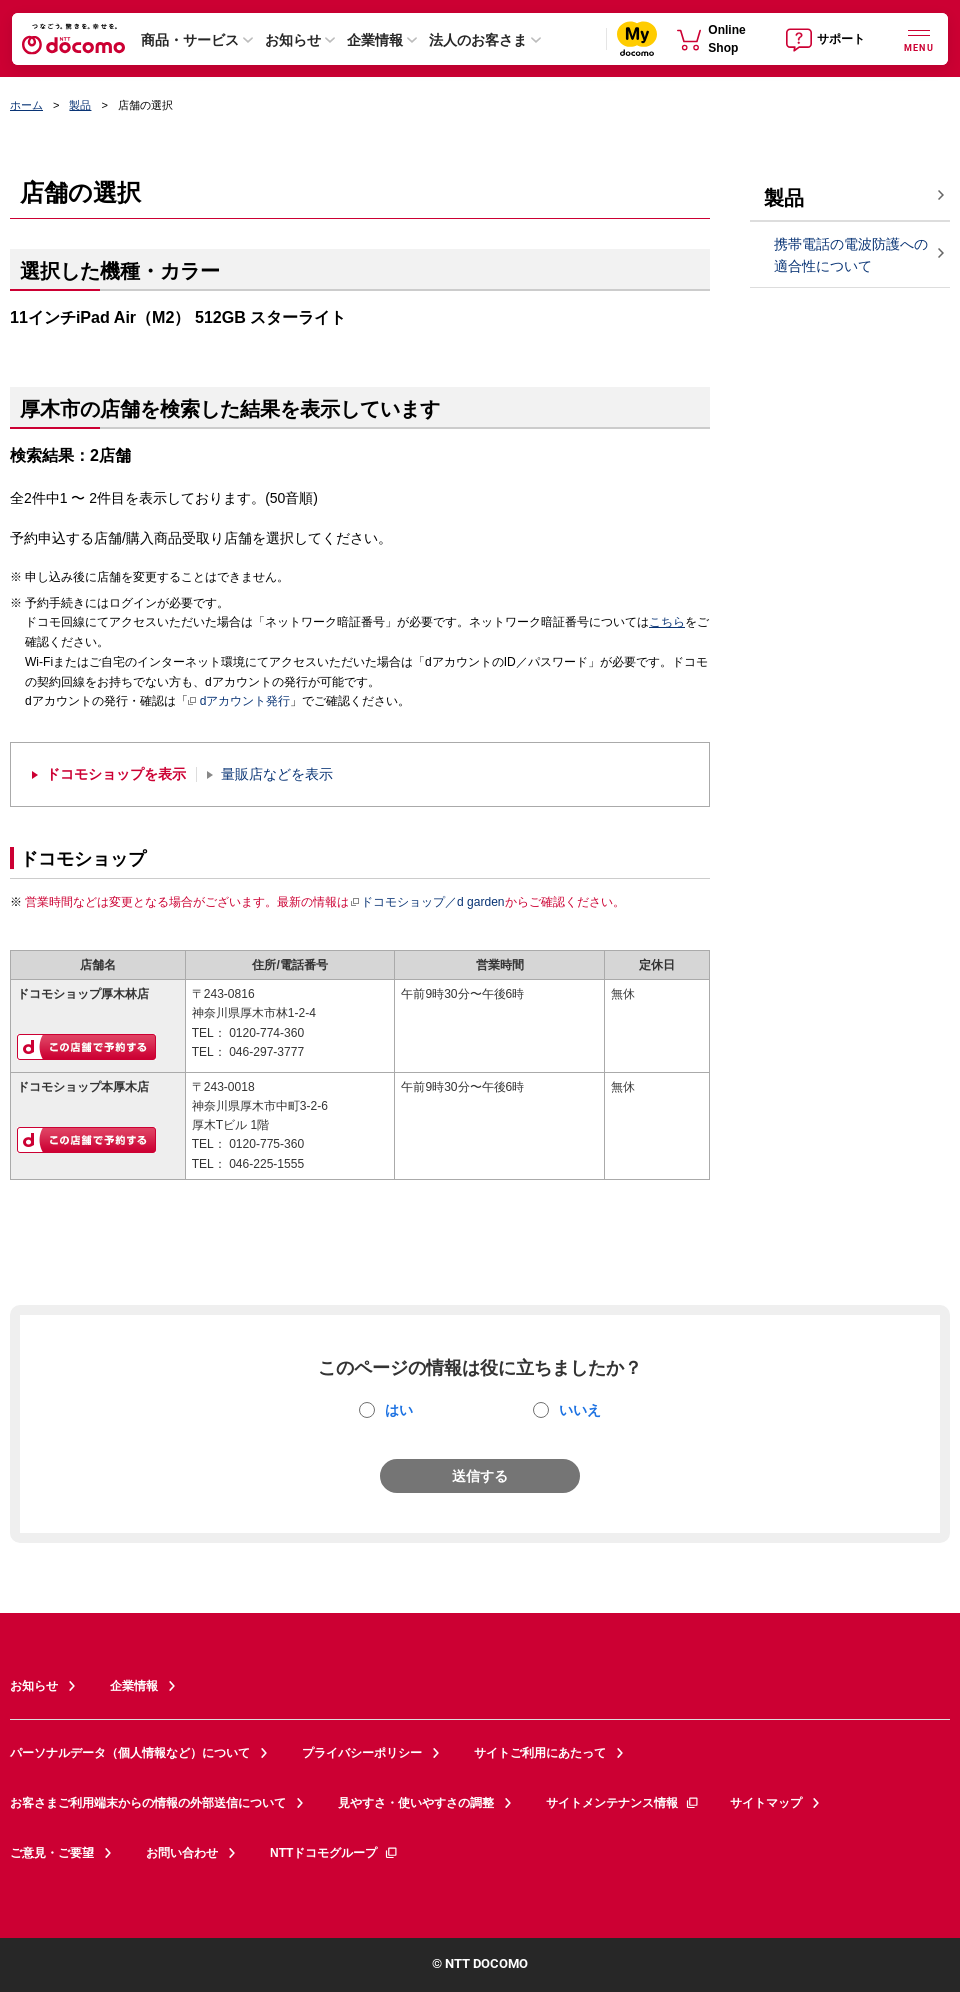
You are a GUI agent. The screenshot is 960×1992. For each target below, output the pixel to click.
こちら (667, 622)
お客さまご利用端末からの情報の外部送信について (148, 1803)
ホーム (26, 105)
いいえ (580, 1410)
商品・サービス (190, 40)
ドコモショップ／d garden (427, 902)
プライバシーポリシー (362, 1753)
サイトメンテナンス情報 (623, 1803)
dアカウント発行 (239, 702)
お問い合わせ (182, 1853)
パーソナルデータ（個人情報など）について (130, 1753)
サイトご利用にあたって (540, 1753)
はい (399, 1410)
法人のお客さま (478, 40)
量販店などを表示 (277, 774)
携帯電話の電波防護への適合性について (851, 255)
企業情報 (375, 40)
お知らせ (293, 40)
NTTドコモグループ (334, 1853)
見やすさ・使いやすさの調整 (416, 1803)
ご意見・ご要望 (52, 1853)
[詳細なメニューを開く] (919, 38)
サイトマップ (766, 1803)
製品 (80, 105)
